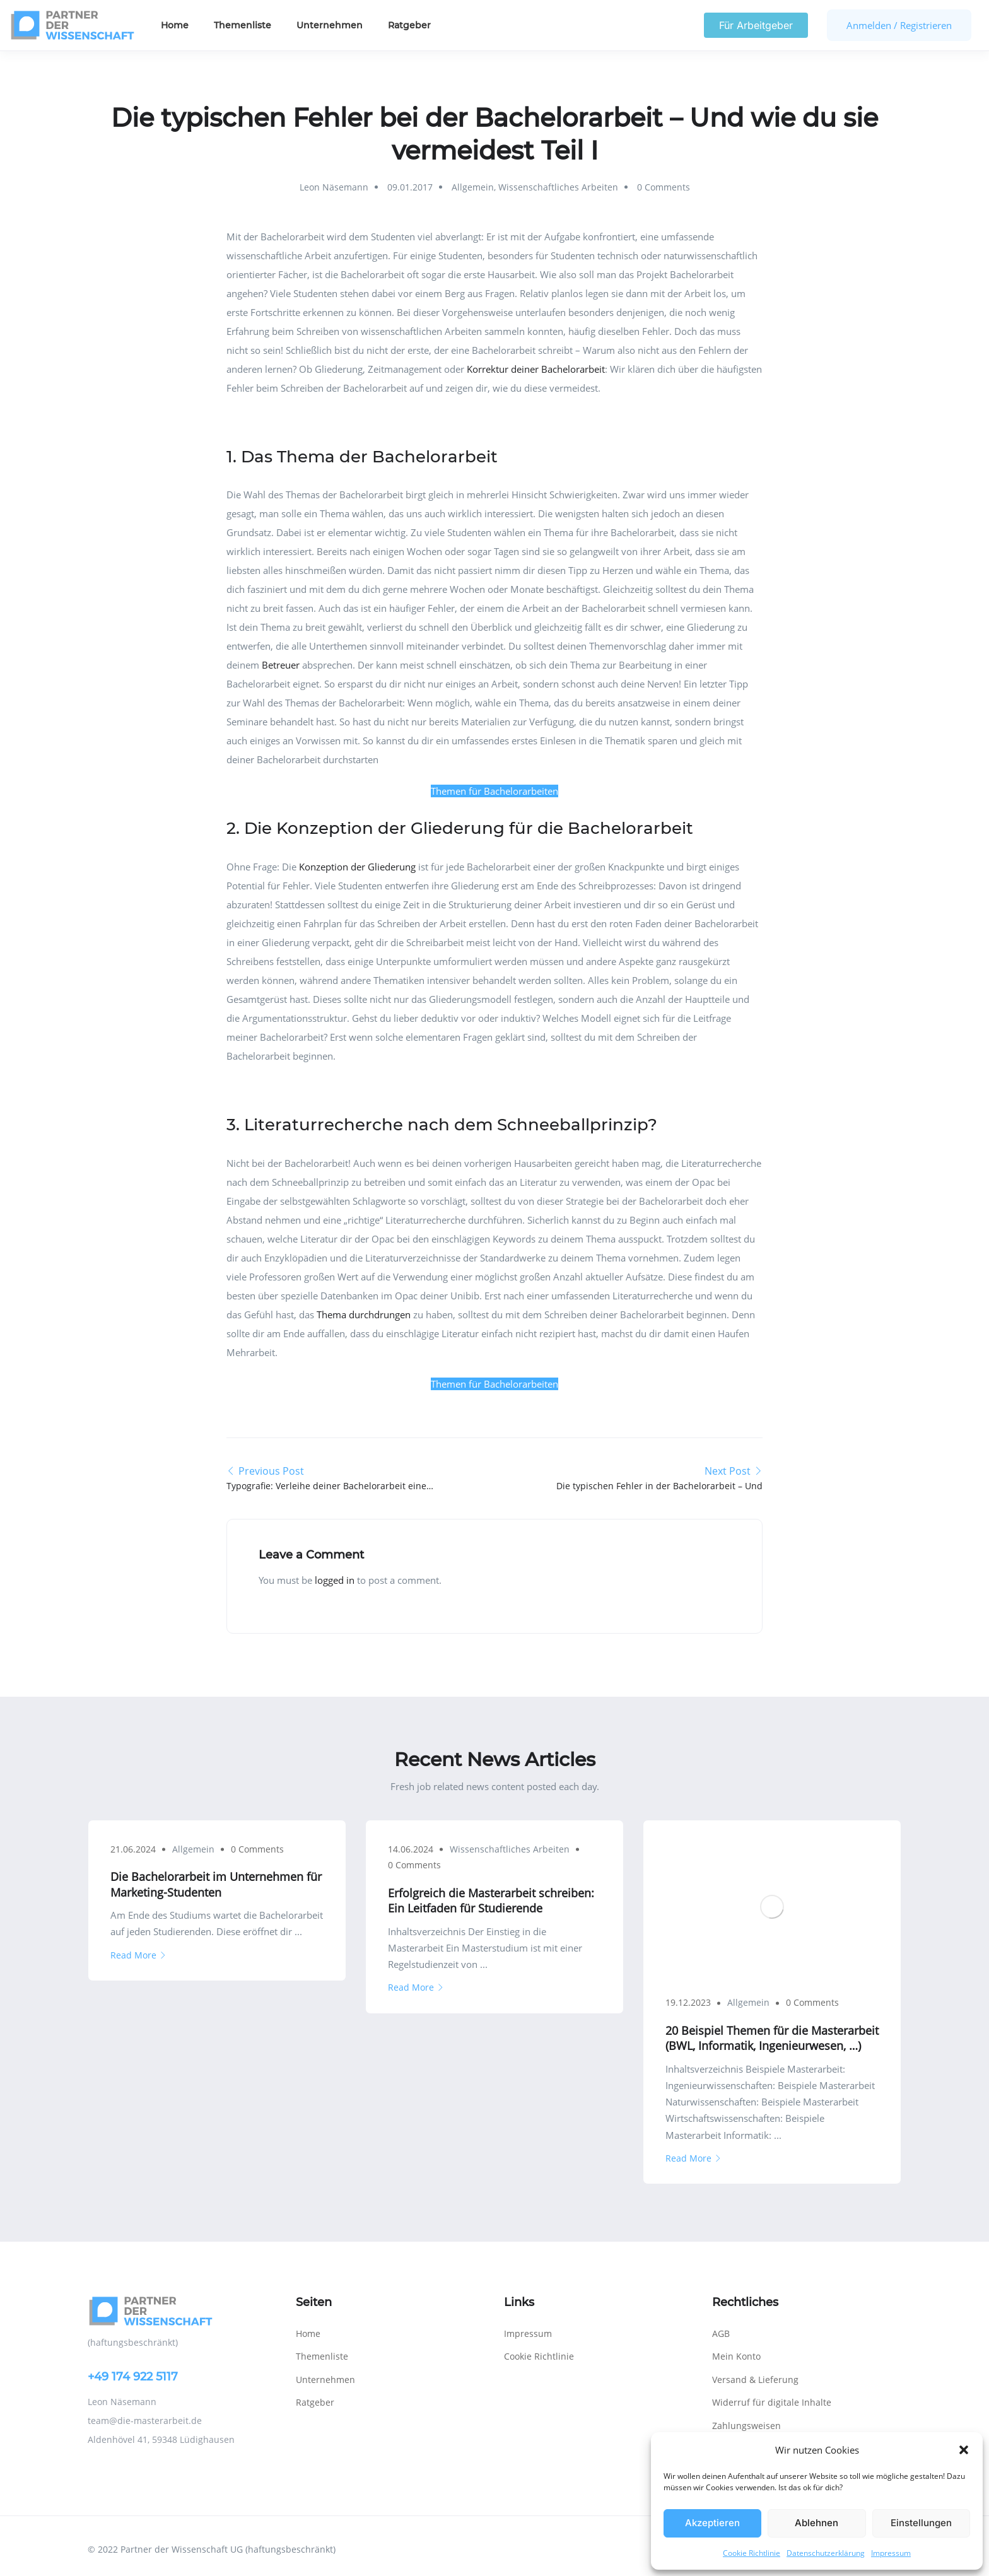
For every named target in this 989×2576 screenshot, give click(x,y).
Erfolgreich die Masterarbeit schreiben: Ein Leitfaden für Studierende (491, 1900)
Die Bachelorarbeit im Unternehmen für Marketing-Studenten (216, 1884)
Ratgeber (409, 25)
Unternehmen (329, 25)
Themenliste (242, 25)
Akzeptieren (712, 2523)
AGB (721, 2333)
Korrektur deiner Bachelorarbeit (536, 369)
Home (175, 25)
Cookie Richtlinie (751, 2553)
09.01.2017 (410, 187)
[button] (963, 2450)
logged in (334, 1580)
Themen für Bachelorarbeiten (494, 791)
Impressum (891, 2553)
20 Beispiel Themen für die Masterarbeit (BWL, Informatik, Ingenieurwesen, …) (772, 2038)
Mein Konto (736, 2356)
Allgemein (473, 187)
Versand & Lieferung (755, 2380)
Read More (138, 1955)
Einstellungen (921, 2523)
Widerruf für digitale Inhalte (771, 2402)
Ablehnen (816, 2523)
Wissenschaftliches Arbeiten (558, 187)
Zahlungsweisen (746, 2426)
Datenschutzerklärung (826, 2553)
